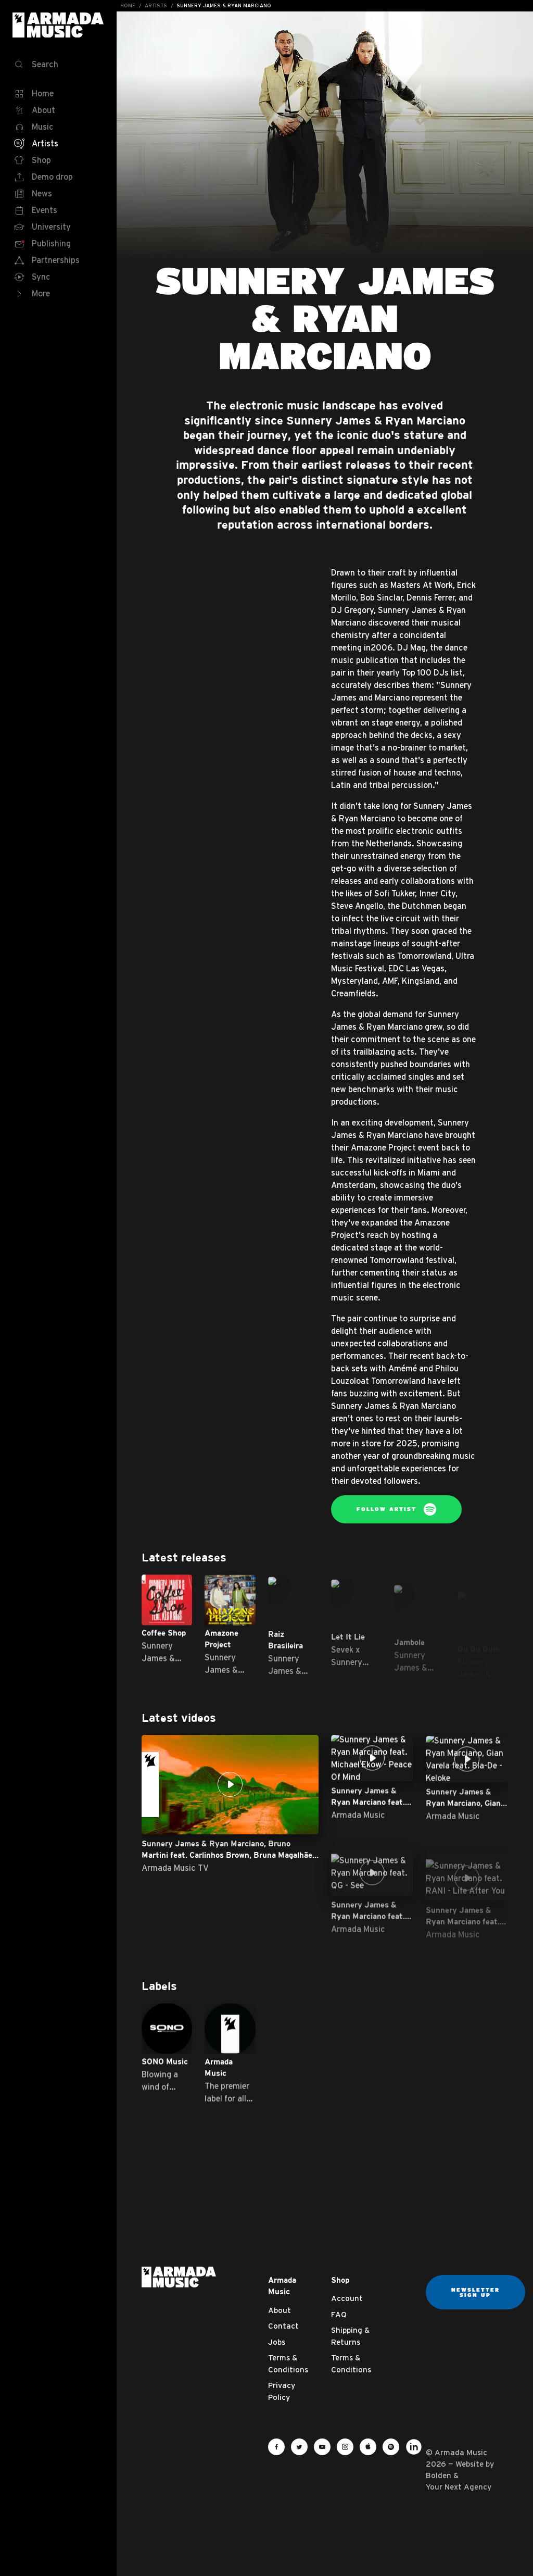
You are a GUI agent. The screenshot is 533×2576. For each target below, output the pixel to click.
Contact (283, 2325)
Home (127, 5)
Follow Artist (396, 1509)
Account (347, 2298)
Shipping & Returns (350, 2335)
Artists (156, 5)
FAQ (339, 2314)
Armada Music (58, 25)
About (279, 2310)
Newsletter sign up (475, 2292)
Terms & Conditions (288, 2363)
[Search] (58, 64)
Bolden (438, 2475)
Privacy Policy (281, 2391)
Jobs (276, 2341)
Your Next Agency (458, 2486)
